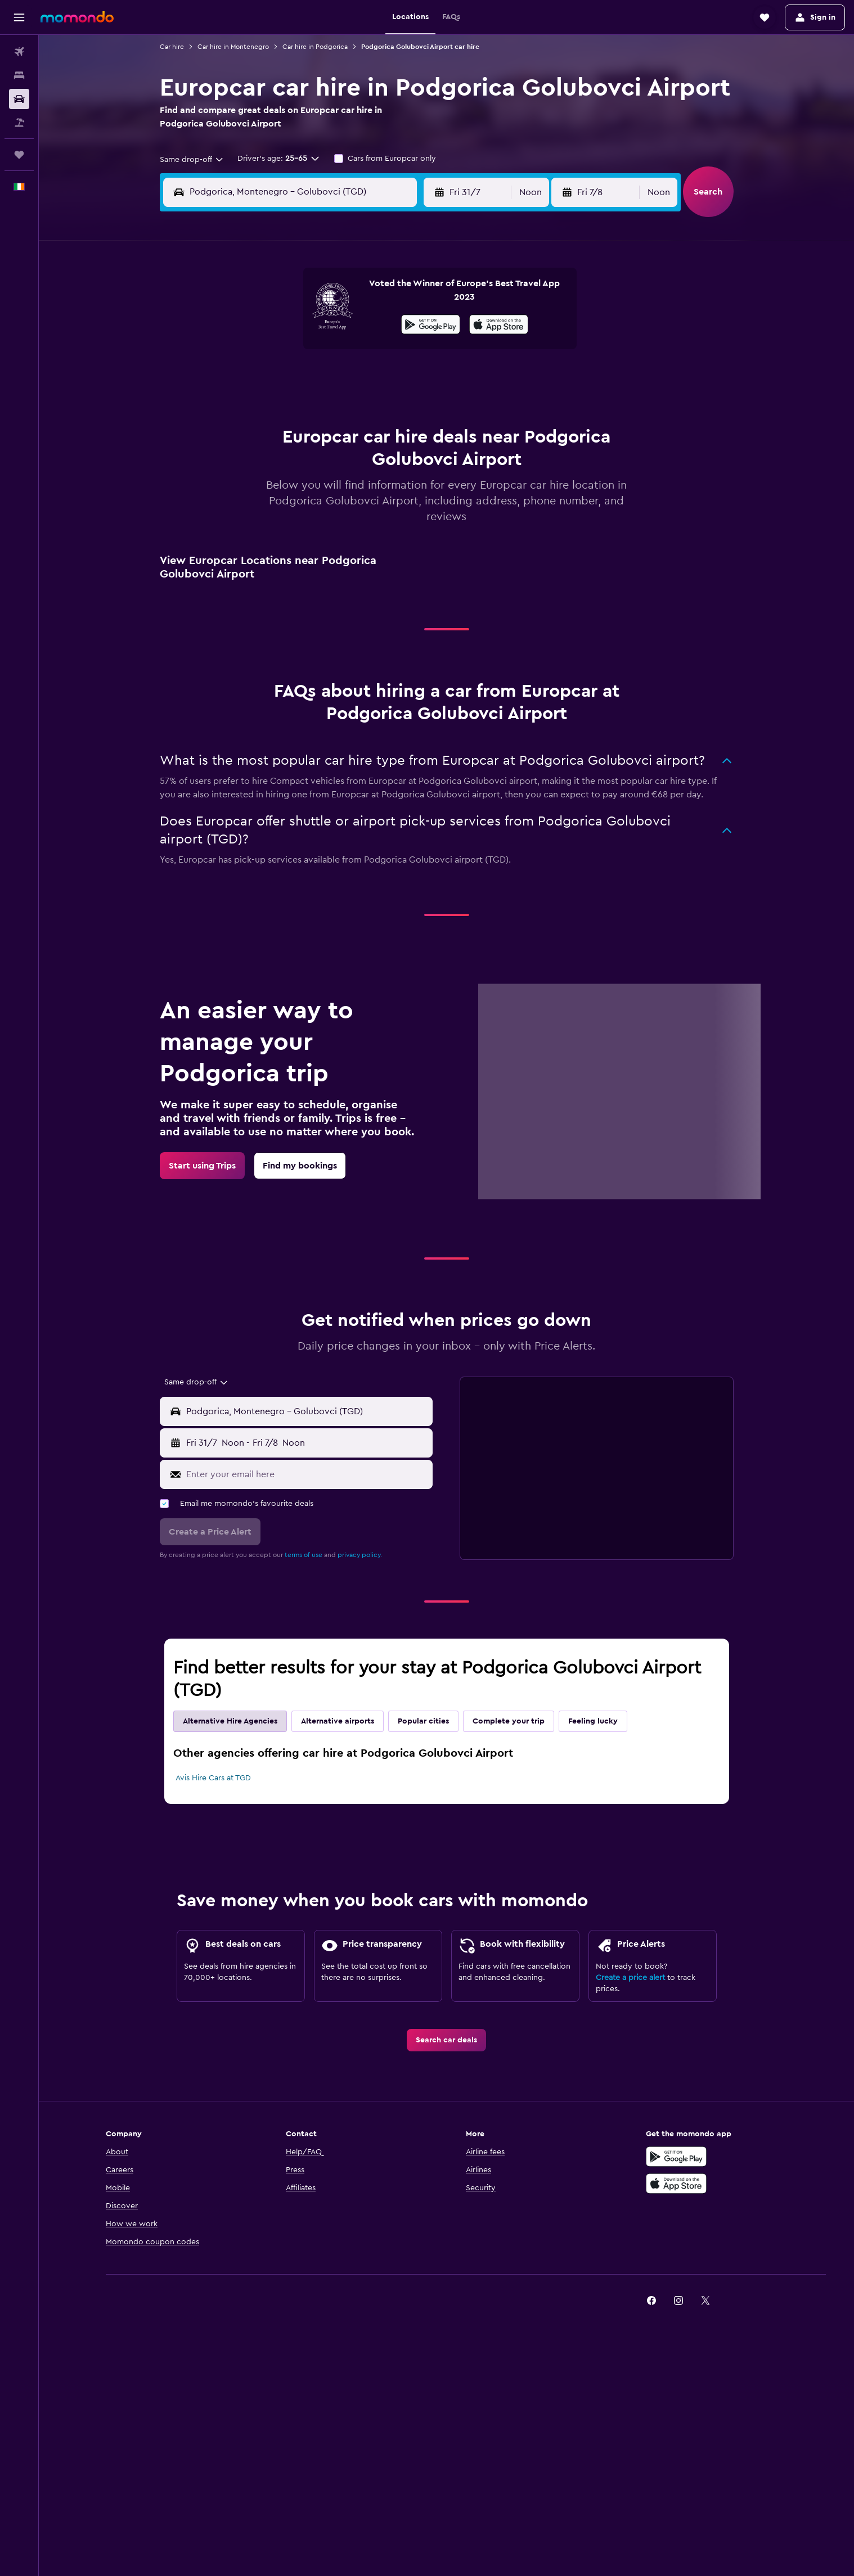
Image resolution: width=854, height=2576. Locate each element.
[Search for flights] (19, 51)
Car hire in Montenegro (233, 46)
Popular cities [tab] (423, 1721)
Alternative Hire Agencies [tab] (230, 1721)
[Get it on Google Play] (430, 326)
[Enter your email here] (307, 1474)
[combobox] (192, 159)
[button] (19, 17)
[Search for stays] (19, 75)
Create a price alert (630, 1978)
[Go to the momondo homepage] (77, 16)
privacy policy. (360, 1554)
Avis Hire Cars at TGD (213, 1778)
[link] (202, 1165)
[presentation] (498, 324)
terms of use (303, 1554)
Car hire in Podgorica (315, 46)
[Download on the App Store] (498, 326)
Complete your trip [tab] (509, 1721)
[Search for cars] (19, 99)
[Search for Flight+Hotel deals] (19, 122)
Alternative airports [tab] (337, 1721)
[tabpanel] (446, 1765)
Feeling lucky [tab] (593, 1721)
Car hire (172, 46)
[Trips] (19, 154)
